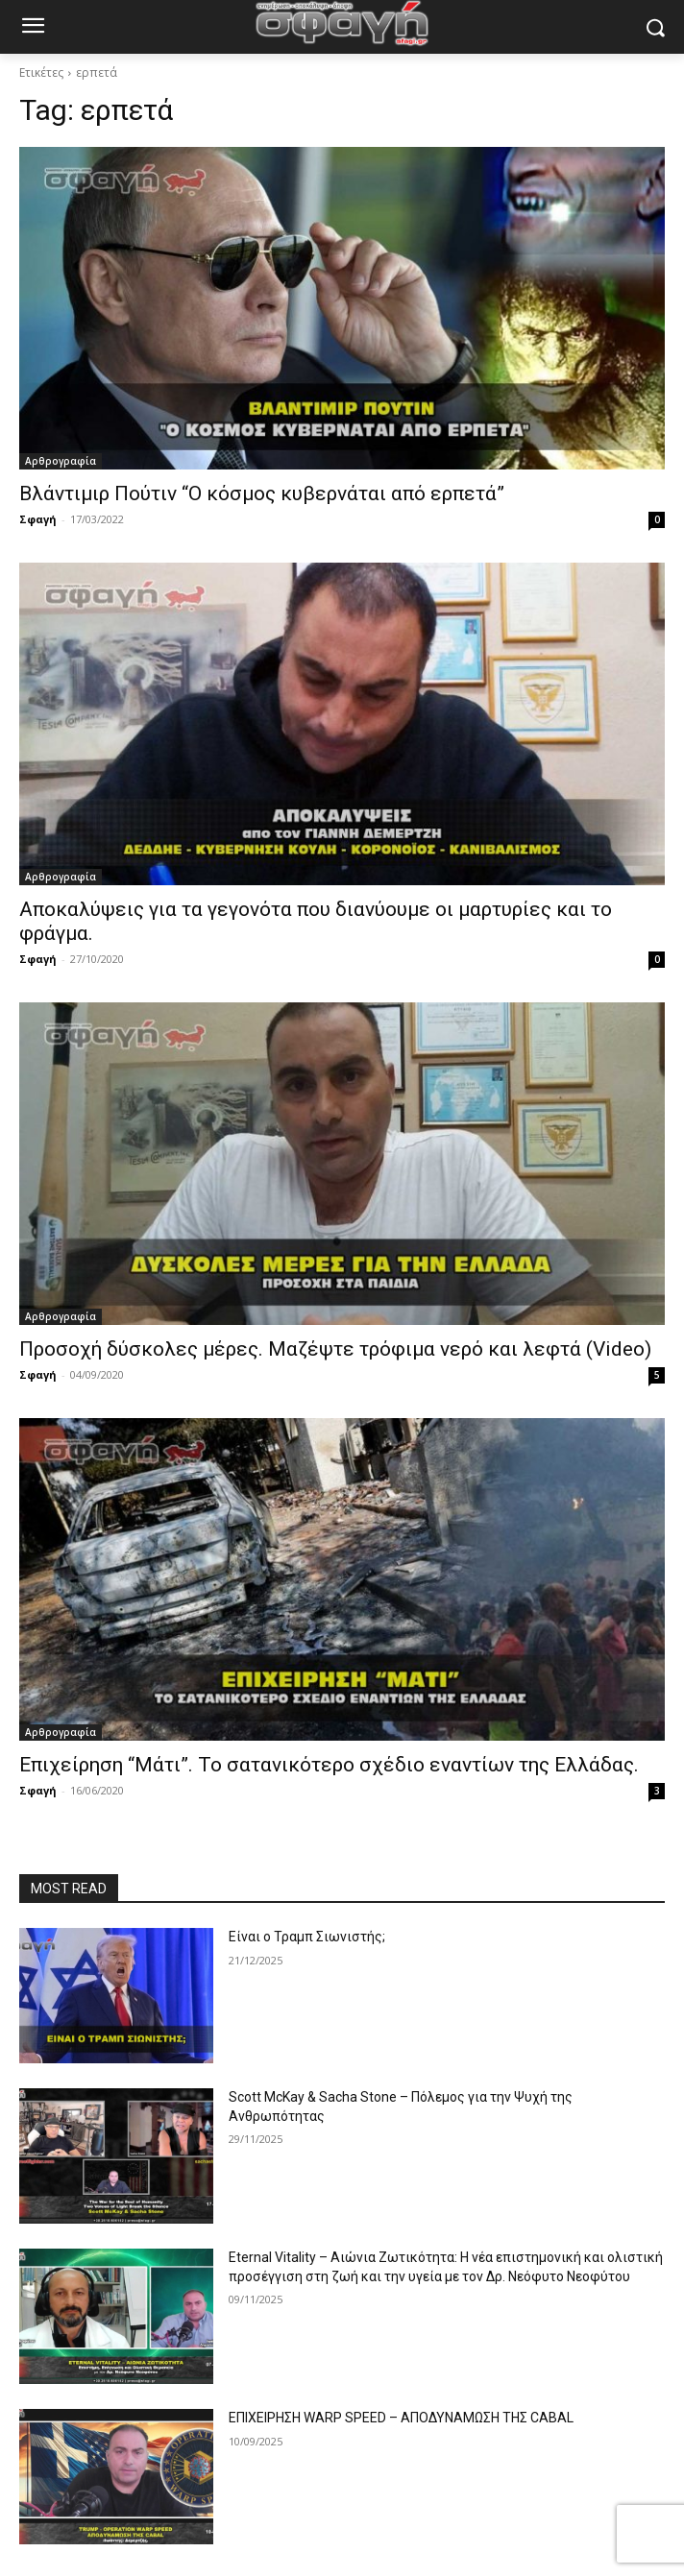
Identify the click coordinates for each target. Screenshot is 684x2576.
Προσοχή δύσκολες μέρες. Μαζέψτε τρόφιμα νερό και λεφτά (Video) (335, 1348)
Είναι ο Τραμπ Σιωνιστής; (307, 1936)
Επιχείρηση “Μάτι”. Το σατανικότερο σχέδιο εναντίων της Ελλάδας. (329, 1764)
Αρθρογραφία (60, 461)
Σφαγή (38, 519)
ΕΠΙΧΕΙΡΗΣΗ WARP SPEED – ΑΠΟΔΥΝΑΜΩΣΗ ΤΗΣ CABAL (401, 2417)
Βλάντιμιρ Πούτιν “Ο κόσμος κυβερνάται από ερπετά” (261, 493)
